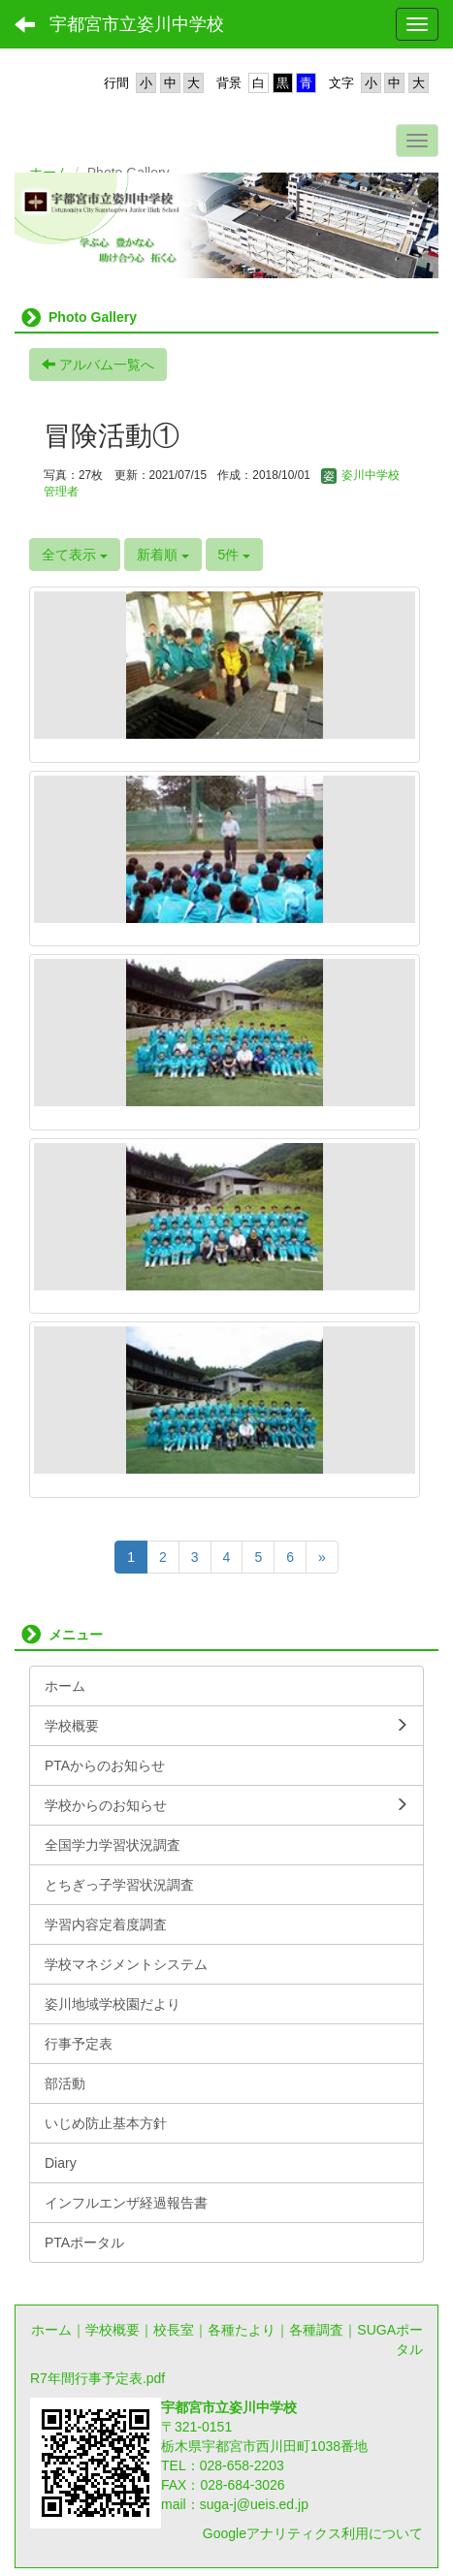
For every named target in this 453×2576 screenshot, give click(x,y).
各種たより (241, 2329)
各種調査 (316, 2329)
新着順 (163, 554)
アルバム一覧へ (98, 364)
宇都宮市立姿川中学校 (136, 24)
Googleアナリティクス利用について (313, 2533)
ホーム (51, 2329)
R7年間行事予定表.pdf (97, 2378)
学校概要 (112, 2329)
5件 (234, 554)
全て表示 (75, 554)
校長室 (173, 2329)
